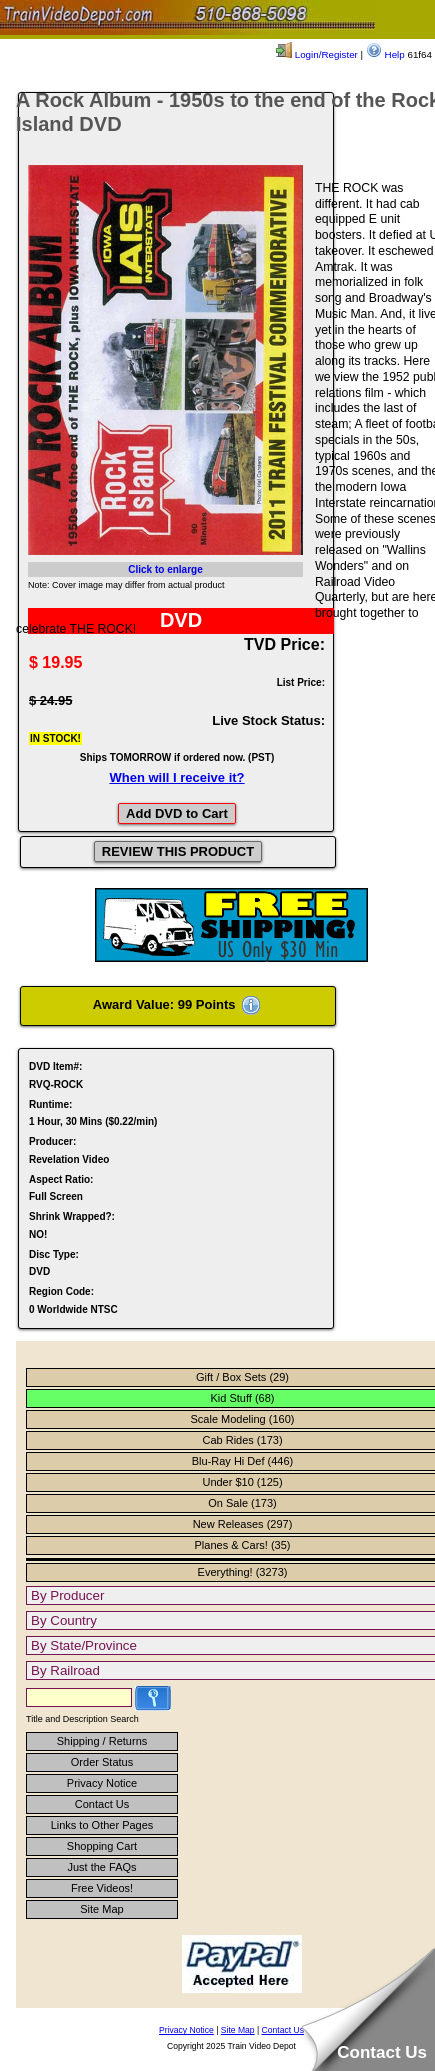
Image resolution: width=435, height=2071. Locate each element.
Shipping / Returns (102, 1741)
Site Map (101, 1909)
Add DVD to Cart (177, 813)
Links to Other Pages (102, 1825)
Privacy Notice (102, 1783)
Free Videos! (102, 1888)
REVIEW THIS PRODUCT (178, 851)
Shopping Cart (102, 1846)
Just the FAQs (101, 1867)
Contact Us (102, 1804)
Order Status (102, 1762)
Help (385, 54)
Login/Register (317, 54)
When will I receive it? (176, 777)
